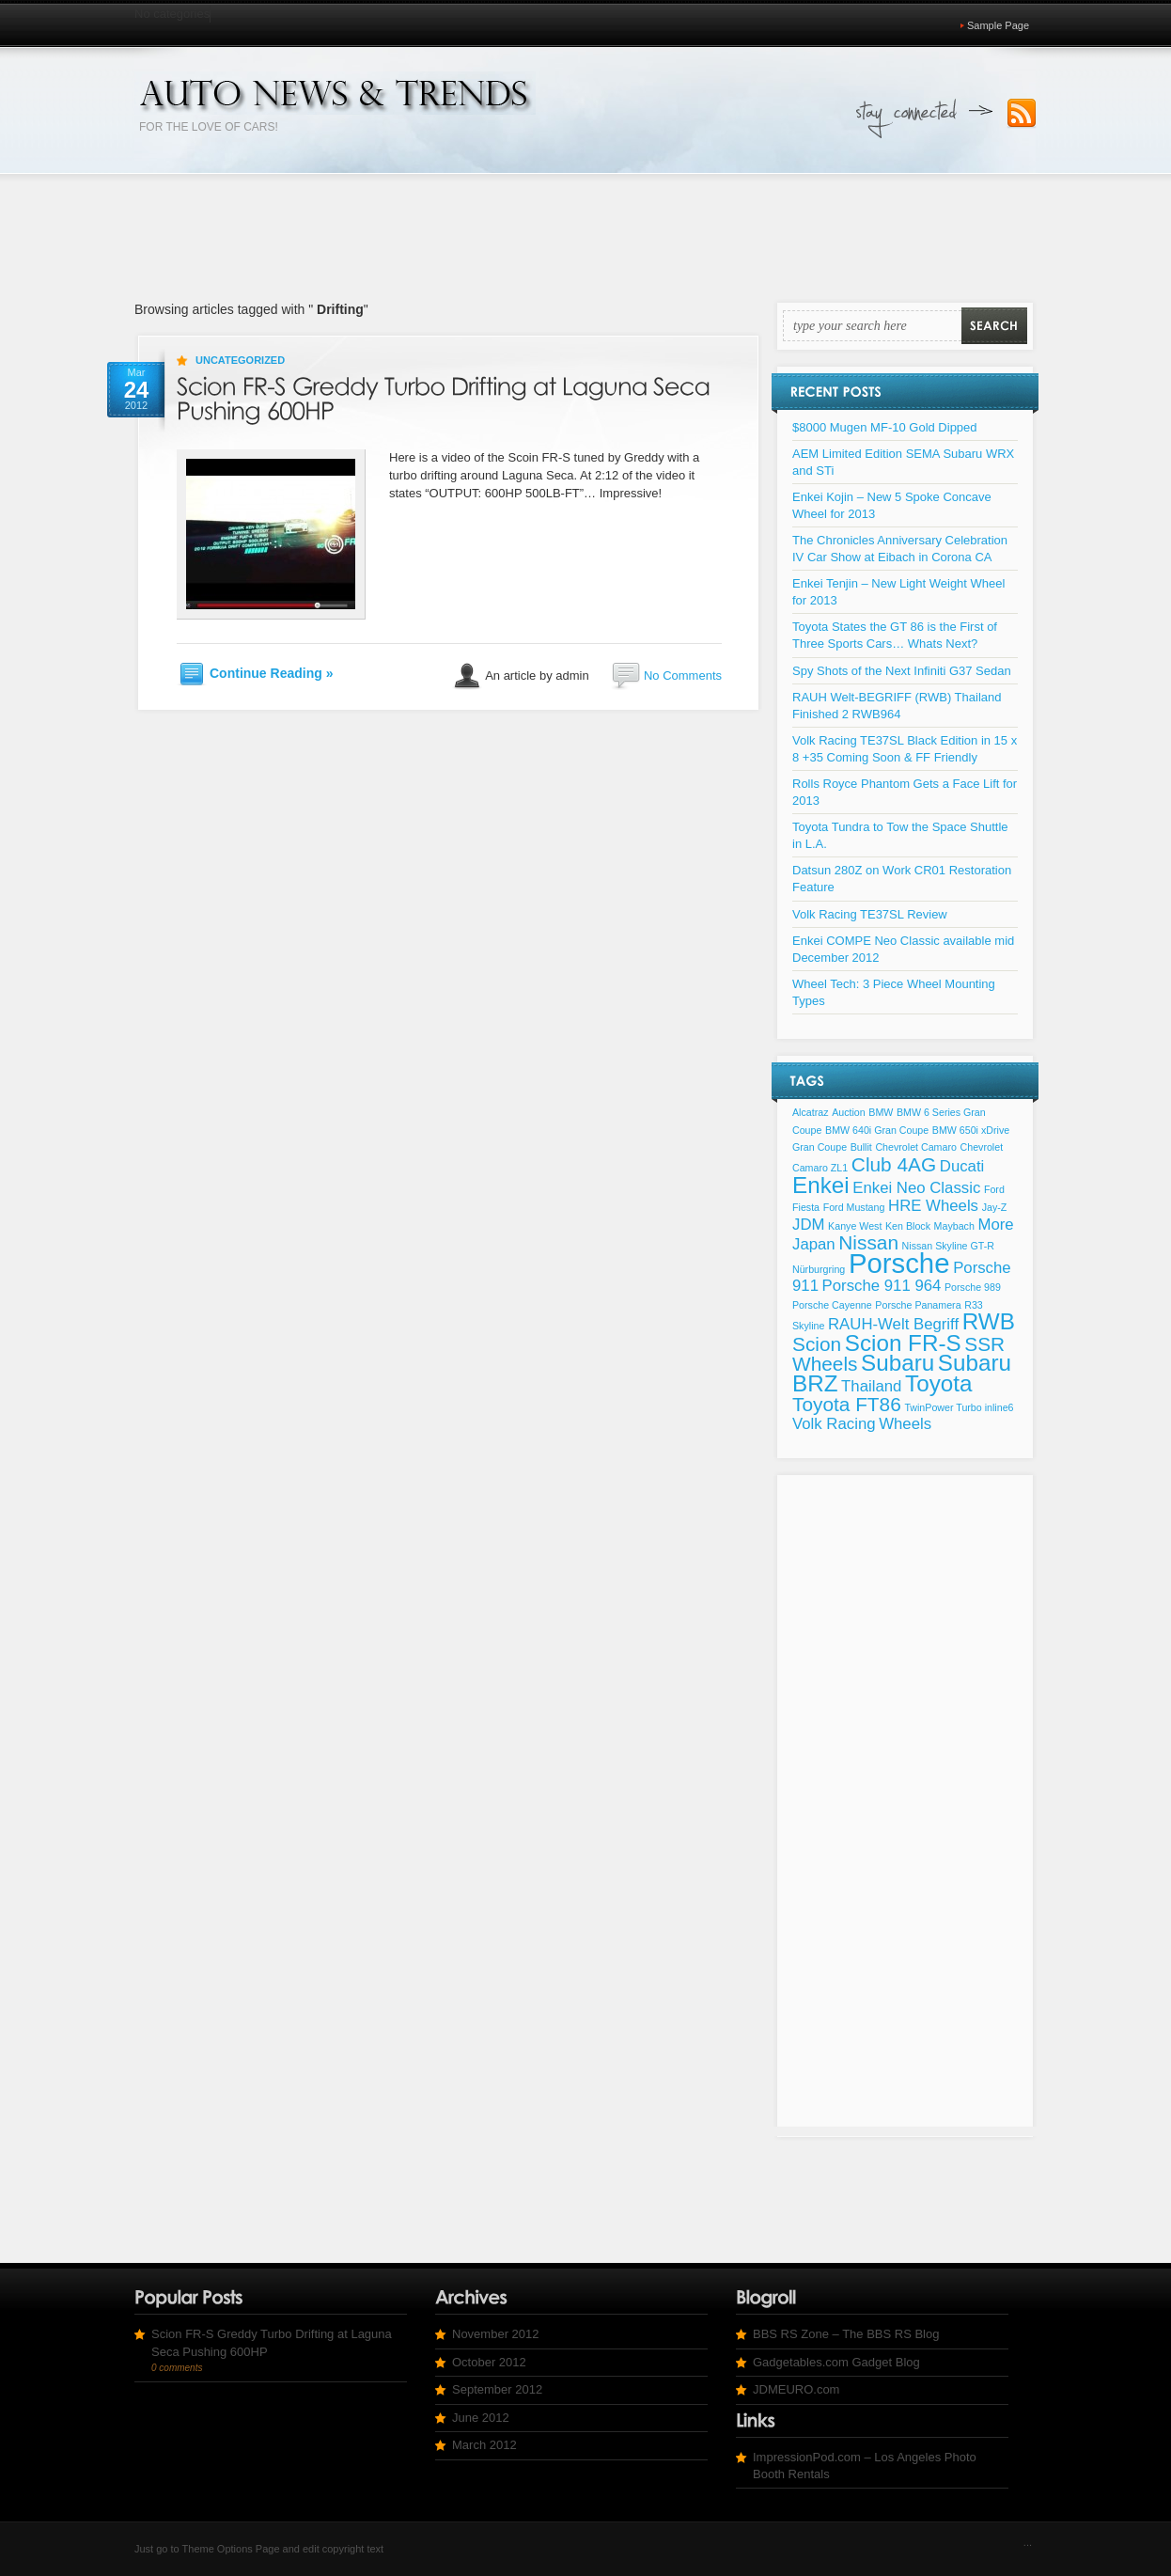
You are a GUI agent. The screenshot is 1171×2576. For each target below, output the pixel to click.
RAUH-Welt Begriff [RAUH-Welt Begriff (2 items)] (893, 1324)
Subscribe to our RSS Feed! (1022, 114)
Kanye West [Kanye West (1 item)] (855, 1226)
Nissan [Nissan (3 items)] (868, 1242)
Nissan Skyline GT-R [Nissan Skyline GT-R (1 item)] (948, 1245)
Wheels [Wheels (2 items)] (905, 1424)
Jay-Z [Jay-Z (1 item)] (994, 1207)
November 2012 (495, 2334)
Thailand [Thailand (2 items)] (871, 1386)
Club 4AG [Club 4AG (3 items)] (893, 1164)
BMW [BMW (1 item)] (880, 1112)
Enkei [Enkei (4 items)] (821, 1185)
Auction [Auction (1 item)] (849, 1112)
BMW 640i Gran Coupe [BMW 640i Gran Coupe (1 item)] (877, 1130)
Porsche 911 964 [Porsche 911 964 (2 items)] (882, 1286)
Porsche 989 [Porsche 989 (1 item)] (973, 1287)
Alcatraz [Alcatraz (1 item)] (810, 1112)
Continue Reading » (271, 673)
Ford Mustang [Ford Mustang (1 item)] (854, 1207)
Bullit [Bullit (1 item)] (861, 1147)
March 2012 (484, 2445)
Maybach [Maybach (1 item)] (954, 1226)
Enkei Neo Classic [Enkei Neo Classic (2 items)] (916, 1188)
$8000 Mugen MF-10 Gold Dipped (884, 427)
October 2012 (489, 2362)
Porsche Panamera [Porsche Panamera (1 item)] (917, 1305)
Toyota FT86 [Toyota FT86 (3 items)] (846, 1404)
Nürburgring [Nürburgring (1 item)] (818, 1269)
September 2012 (497, 2389)
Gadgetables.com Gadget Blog (836, 2362)
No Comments (683, 675)
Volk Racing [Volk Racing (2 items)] (834, 1424)
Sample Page (998, 25)
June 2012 (480, 2418)
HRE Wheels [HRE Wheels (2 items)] (933, 1206)
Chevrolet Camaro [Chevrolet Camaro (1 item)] (915, 1147)
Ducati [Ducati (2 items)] (962, 1166)
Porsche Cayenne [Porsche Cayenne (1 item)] (832, 1305)
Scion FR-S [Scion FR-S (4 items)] (903, 1343)
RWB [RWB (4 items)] (988, 1321)
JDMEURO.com (796, 2389)
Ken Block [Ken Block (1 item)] (907, 1226)
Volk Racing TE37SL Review (869, 914)
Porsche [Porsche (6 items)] (899, 1263)
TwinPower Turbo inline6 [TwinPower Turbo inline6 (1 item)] (958, 1407)
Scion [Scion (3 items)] (816, 1344)
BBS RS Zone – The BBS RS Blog (846, 2334)
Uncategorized (240, 360)
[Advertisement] (585, 233)
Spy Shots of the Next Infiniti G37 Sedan (901, 671)
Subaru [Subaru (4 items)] (897, 1362)
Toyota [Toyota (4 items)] (938, 1383)
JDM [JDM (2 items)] (808, 1224)
